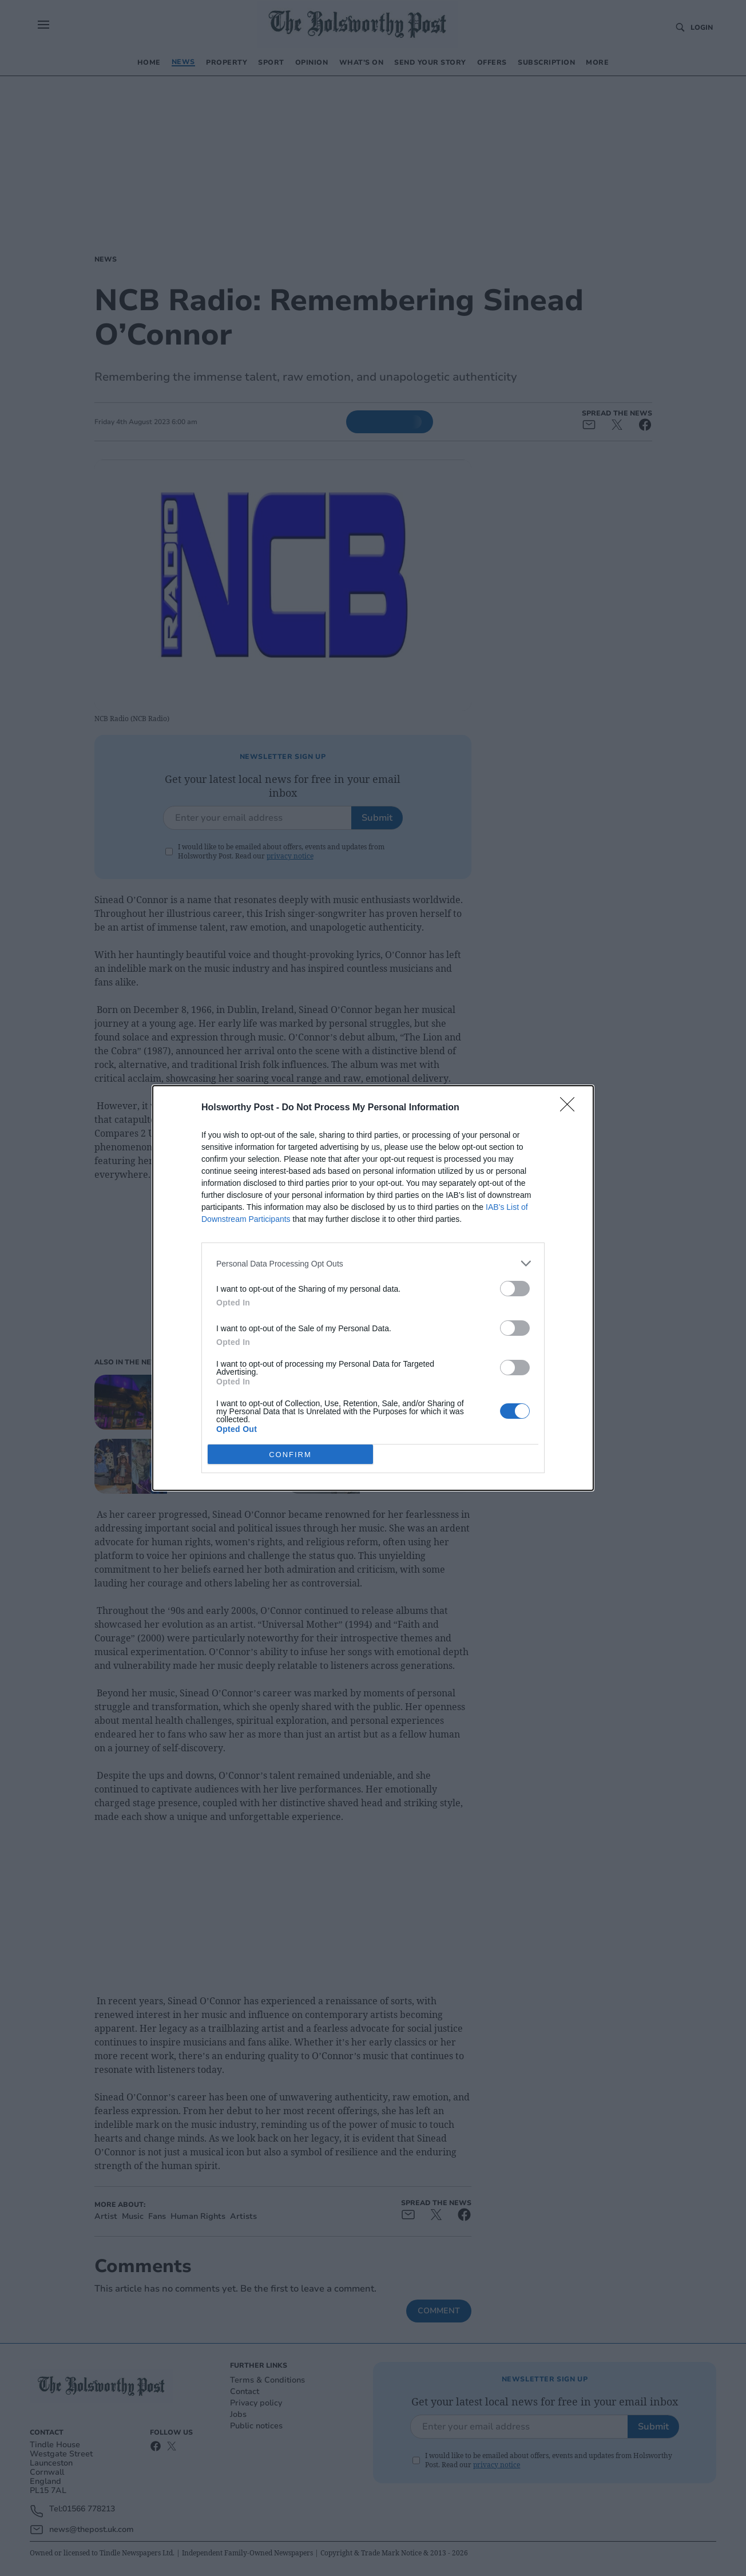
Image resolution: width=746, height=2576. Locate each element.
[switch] (515, 1288)
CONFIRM (290, 1454)
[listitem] (373, 1263)
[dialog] (373, 1288)
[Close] (571, 1108)
